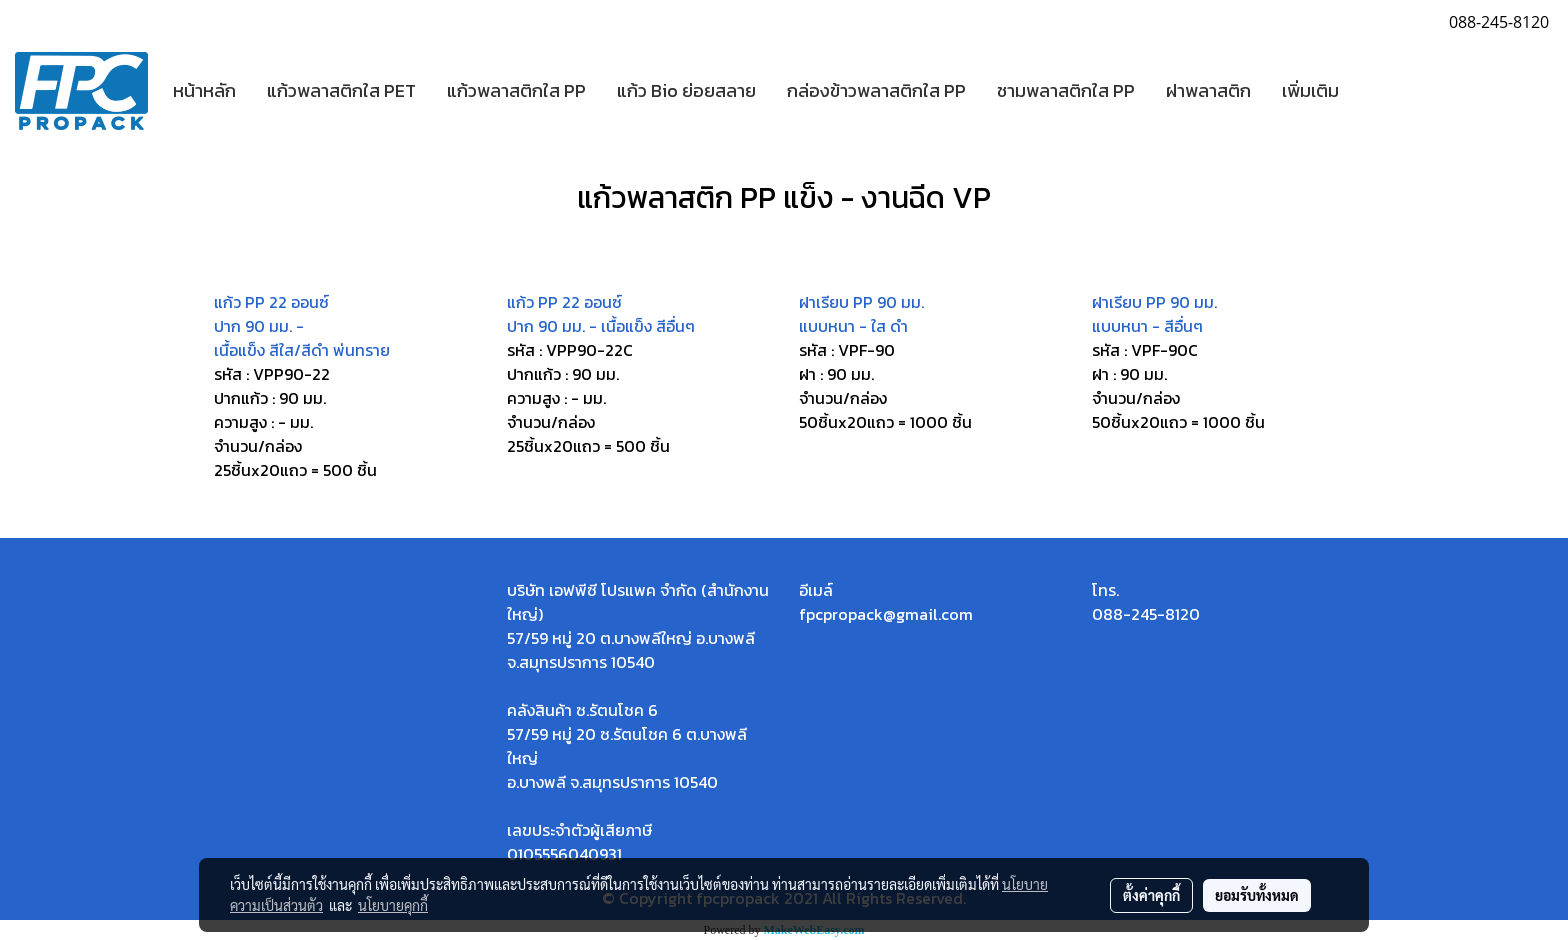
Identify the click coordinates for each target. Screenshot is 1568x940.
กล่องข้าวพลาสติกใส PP (876, 90)
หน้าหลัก (204, 90)
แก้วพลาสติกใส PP (516, 90)
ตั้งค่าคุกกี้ (1151, 895)
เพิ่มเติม (1310, 90)
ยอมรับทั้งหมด (1257, 895)
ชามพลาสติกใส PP (1066, 90)
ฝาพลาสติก (1208, 90)
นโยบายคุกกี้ (393, 905)
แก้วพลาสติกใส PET (341, 90)
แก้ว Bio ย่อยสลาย (686, 90)
